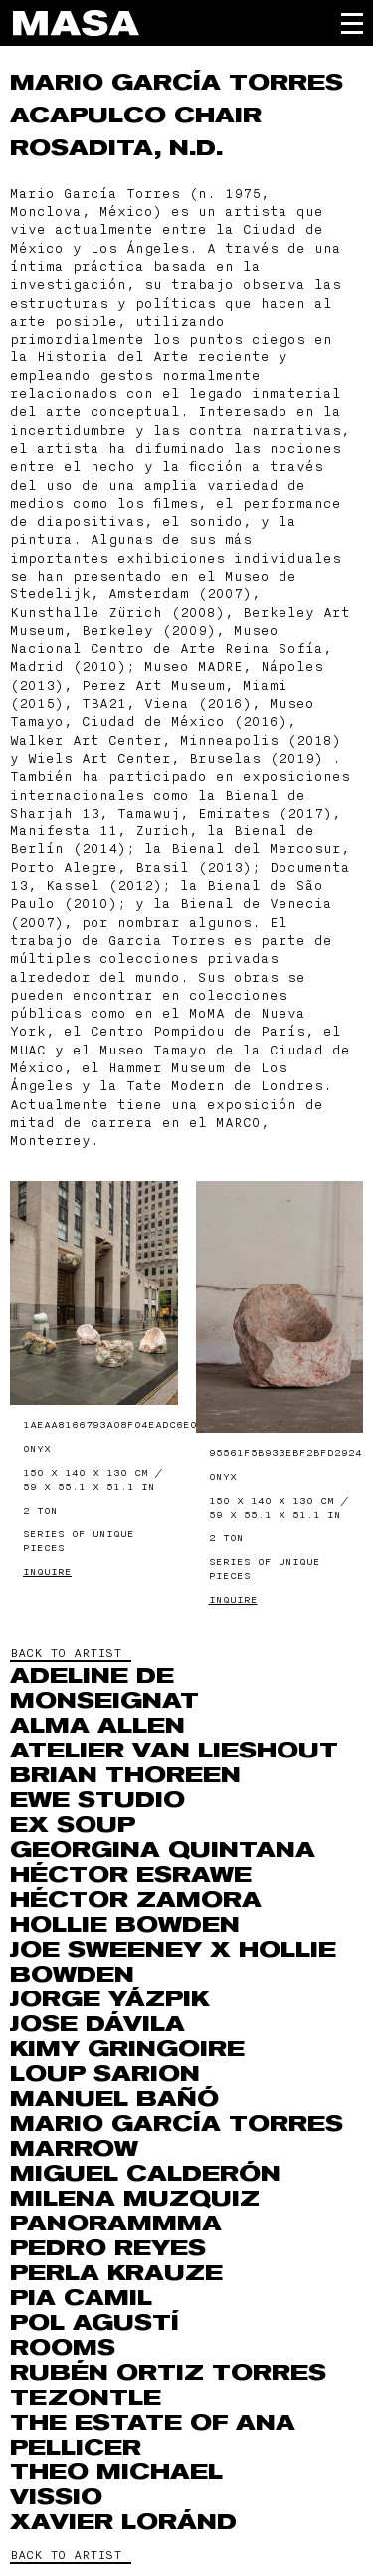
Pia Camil (81, 2298)
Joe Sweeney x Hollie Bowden (173, 1962)
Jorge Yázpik (109, 1999)
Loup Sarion (105, 2074)
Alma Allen (97, 1726)
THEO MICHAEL (116, 2472)
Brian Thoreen (125, 1775)
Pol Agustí (94, 2323)
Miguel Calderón (145, 2174)
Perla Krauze (116, 2273)
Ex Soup (72, 1825)
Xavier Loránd (123, 2522)
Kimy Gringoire (127, 2049)
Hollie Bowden (125, 1925)
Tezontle (85, 2398)
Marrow (74, 2149)
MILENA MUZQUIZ (135, 2199)
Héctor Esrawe (131, 1875)
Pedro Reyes (108, 2248)
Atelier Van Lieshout (174, 1750)
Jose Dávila (97, 2024)
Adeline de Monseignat (104, 1688)
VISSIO (56, 2497)
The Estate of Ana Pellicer (152, 2435)
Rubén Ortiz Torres (168, 2373)
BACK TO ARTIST (65, 1653)
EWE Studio (97, 1800)
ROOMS (62, 2348)
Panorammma (116, 2223)
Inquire (47, 1572)
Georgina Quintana (162, 1850)
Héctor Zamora (136, 1900)
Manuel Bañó (114, 2099)
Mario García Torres (176, 83)
